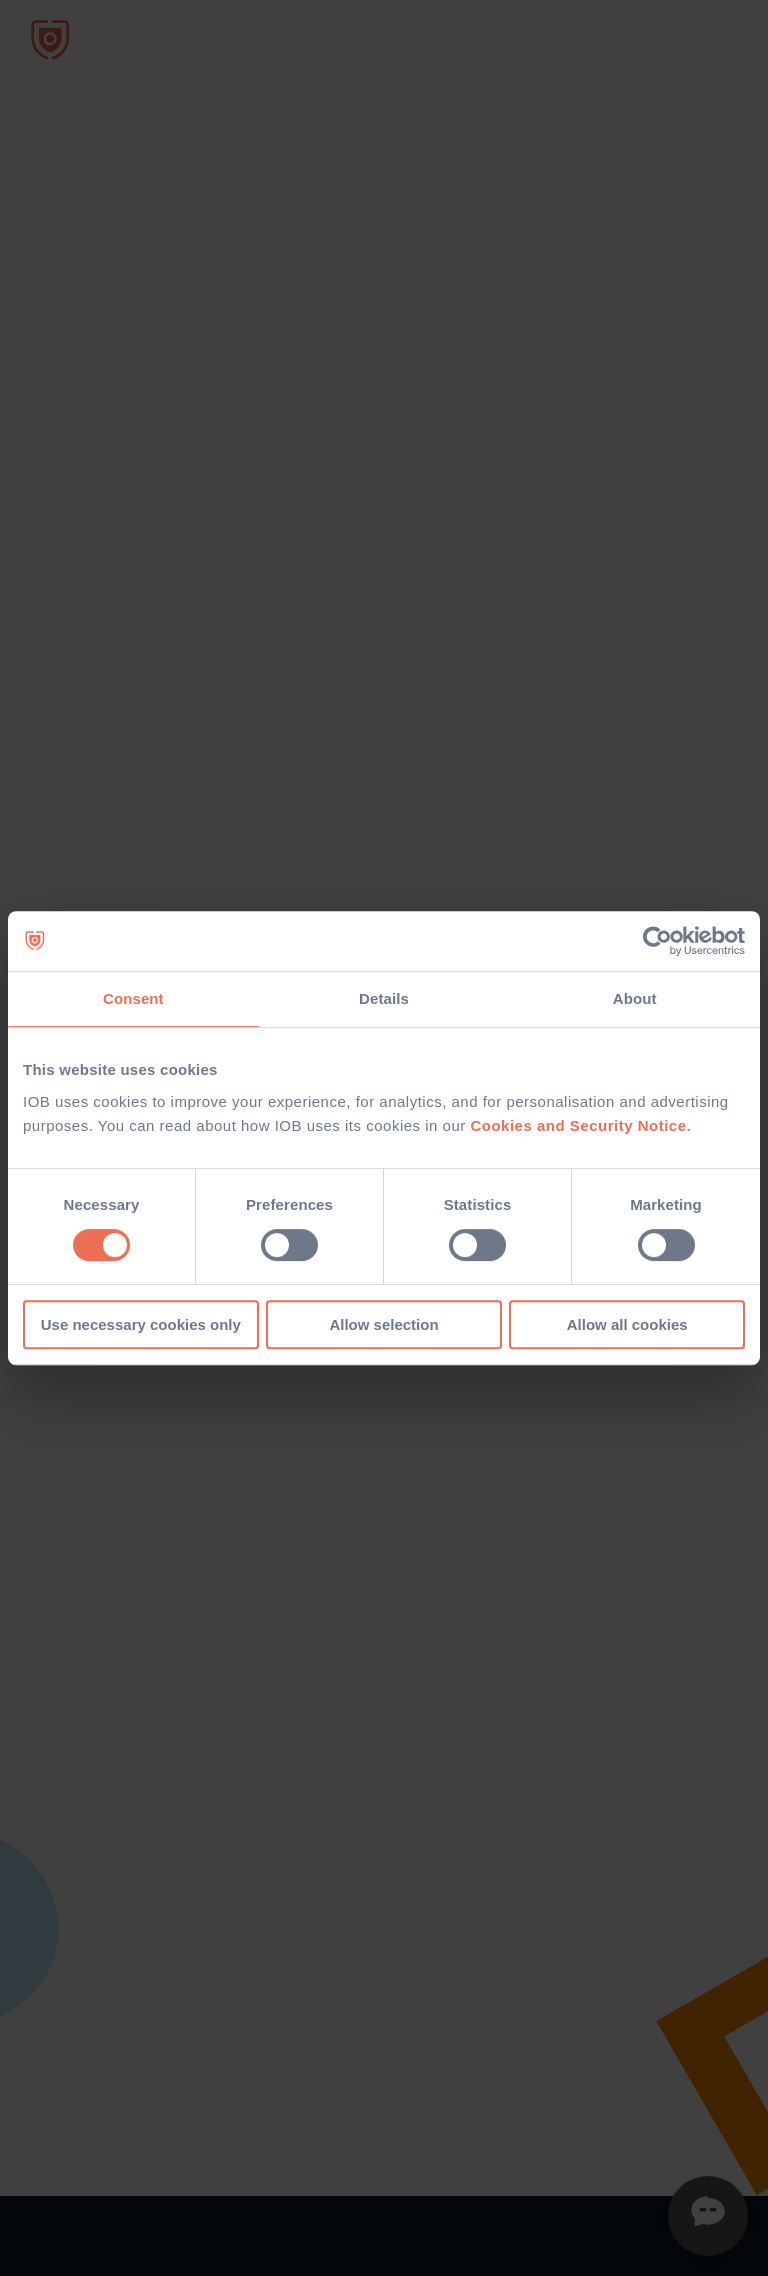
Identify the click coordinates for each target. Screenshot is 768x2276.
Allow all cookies (627, 1324)
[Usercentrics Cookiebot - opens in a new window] (657, 941)
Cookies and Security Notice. (580, 1125)
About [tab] (635, 998)
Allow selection (383, 1324)
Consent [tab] (133, 998)
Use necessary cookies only (141, 1324)
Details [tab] (384, 998)
